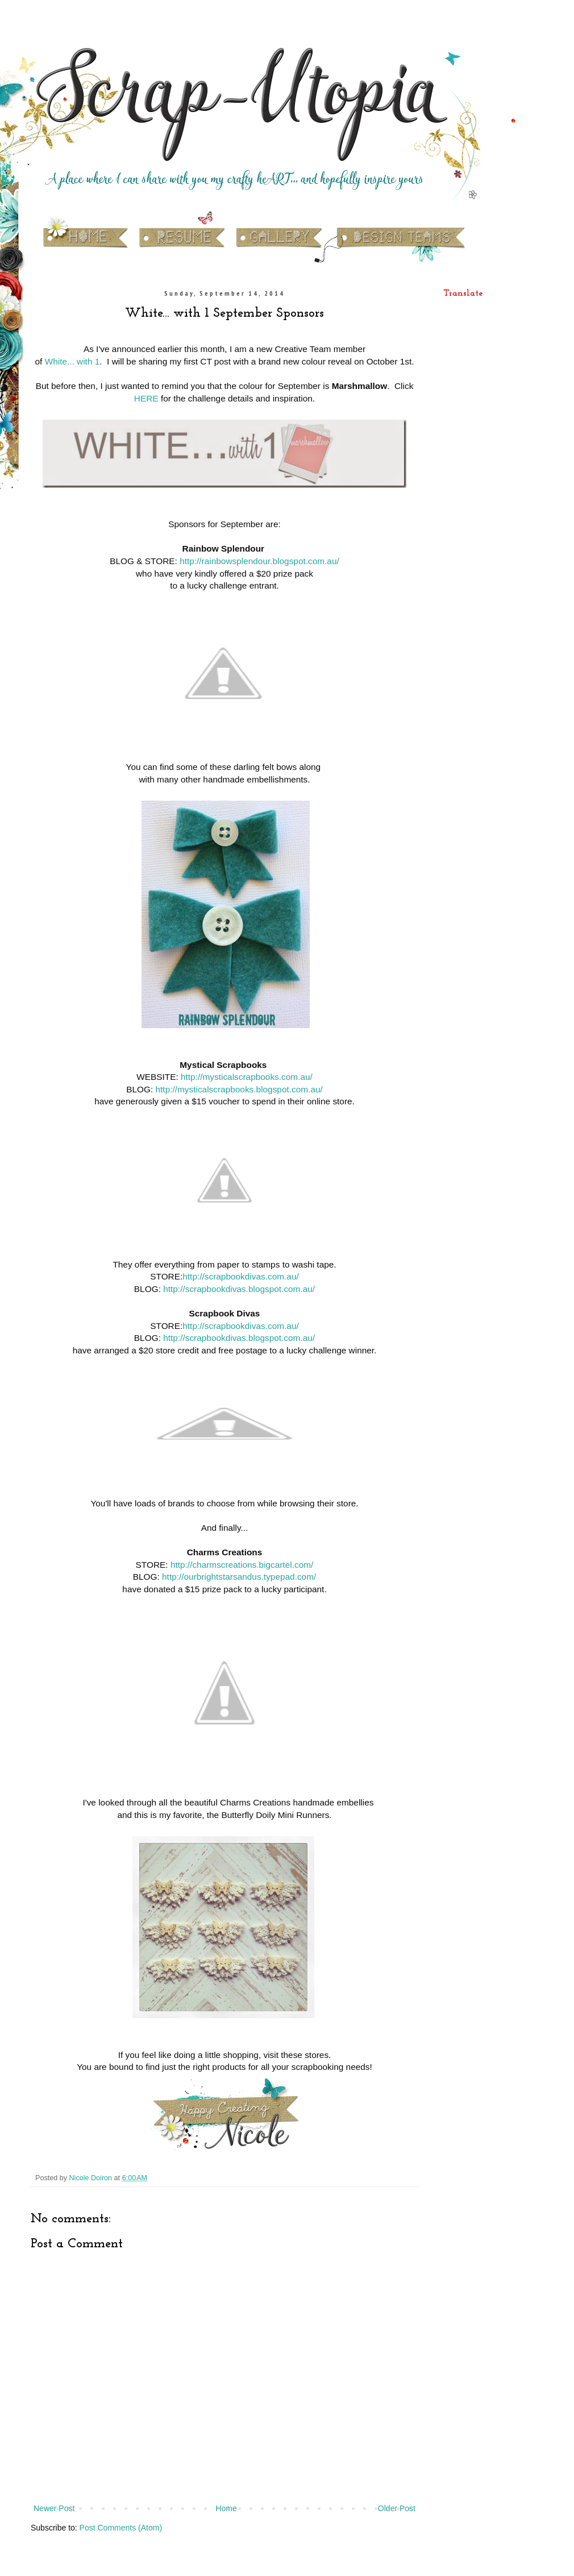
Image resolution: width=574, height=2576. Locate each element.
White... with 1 (72, 361)
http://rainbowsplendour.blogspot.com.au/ (259, 561)
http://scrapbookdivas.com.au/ (240, 1276)
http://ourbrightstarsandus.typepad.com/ (239, 1576)
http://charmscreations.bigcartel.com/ (241, 1564)
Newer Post (54, 2508)
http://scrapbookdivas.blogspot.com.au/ (239, 1289)
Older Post (396, 2508)
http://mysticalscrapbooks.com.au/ (247, 1077)
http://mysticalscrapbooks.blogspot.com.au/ (239, 1089)
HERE (146, 398)
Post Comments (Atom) (121, 2527)
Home (225, 2508)
